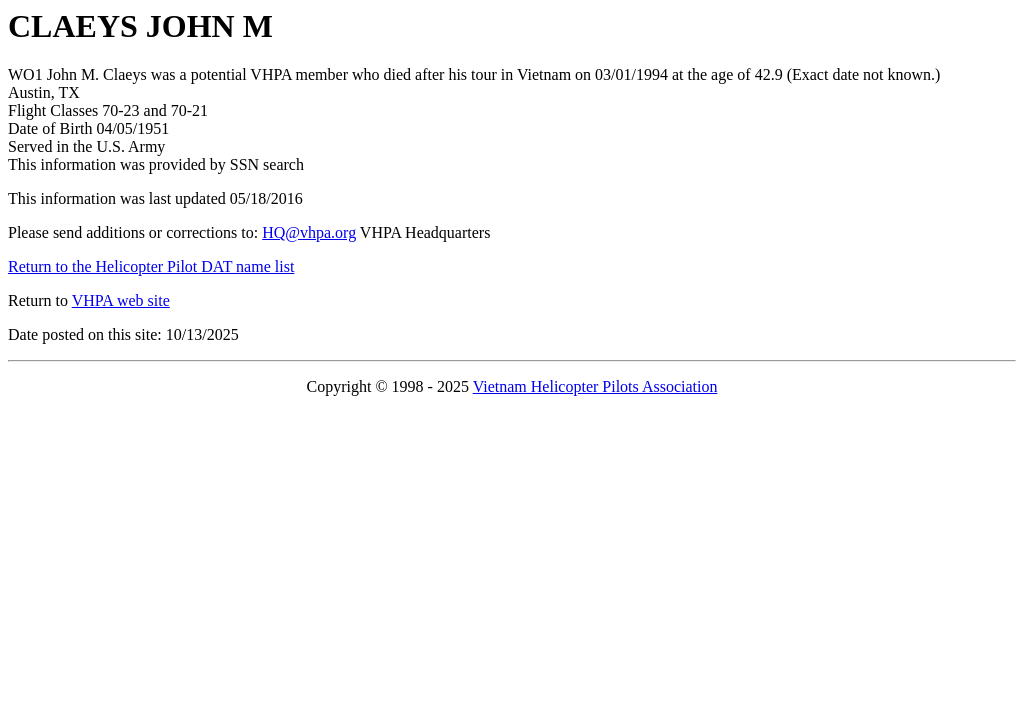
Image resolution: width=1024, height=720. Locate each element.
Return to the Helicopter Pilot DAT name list (151, 266)
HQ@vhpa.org (309, 232)
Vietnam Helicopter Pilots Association (595, 386)
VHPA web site (121, 300)
